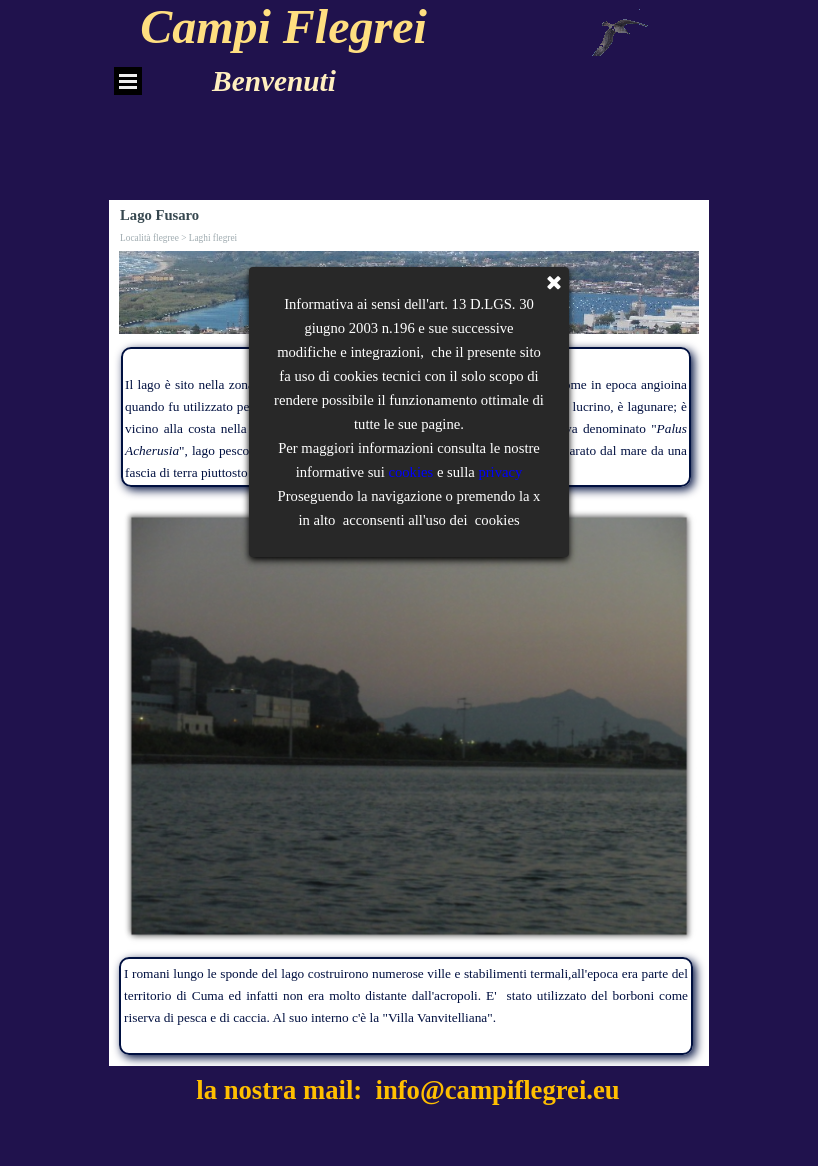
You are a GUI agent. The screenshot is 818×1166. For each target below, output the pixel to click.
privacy (500, 11)
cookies (410, 11)
